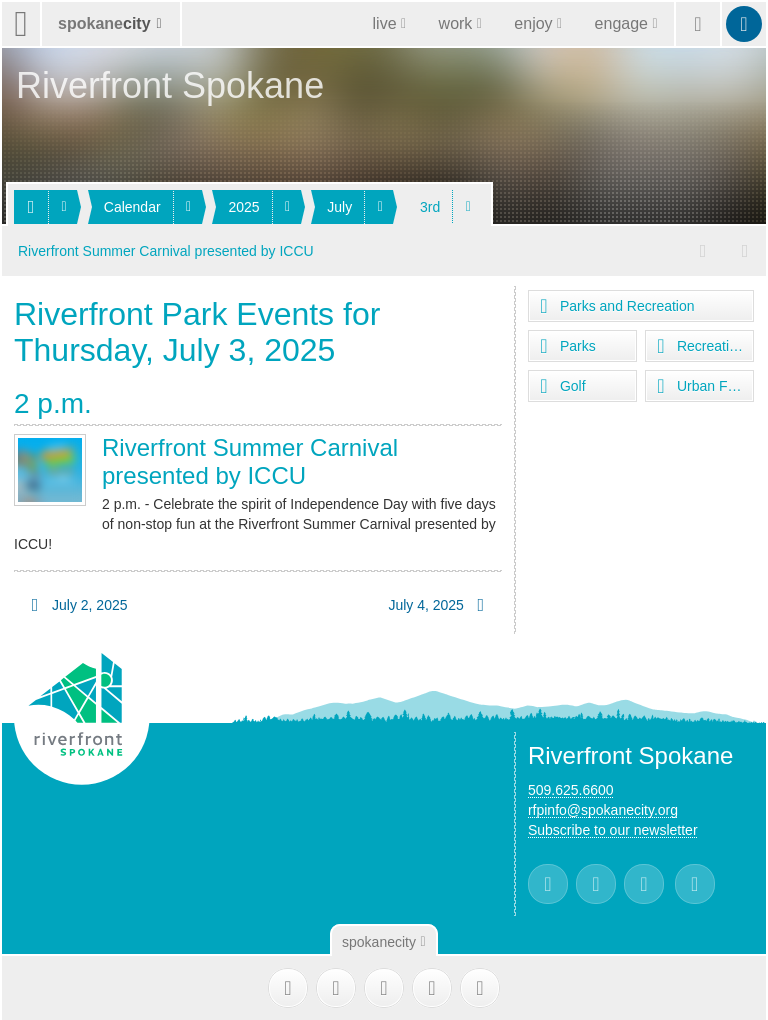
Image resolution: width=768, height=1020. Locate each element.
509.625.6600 (571, 789)
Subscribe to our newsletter (613, 829)
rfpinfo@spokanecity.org (603, 809)
